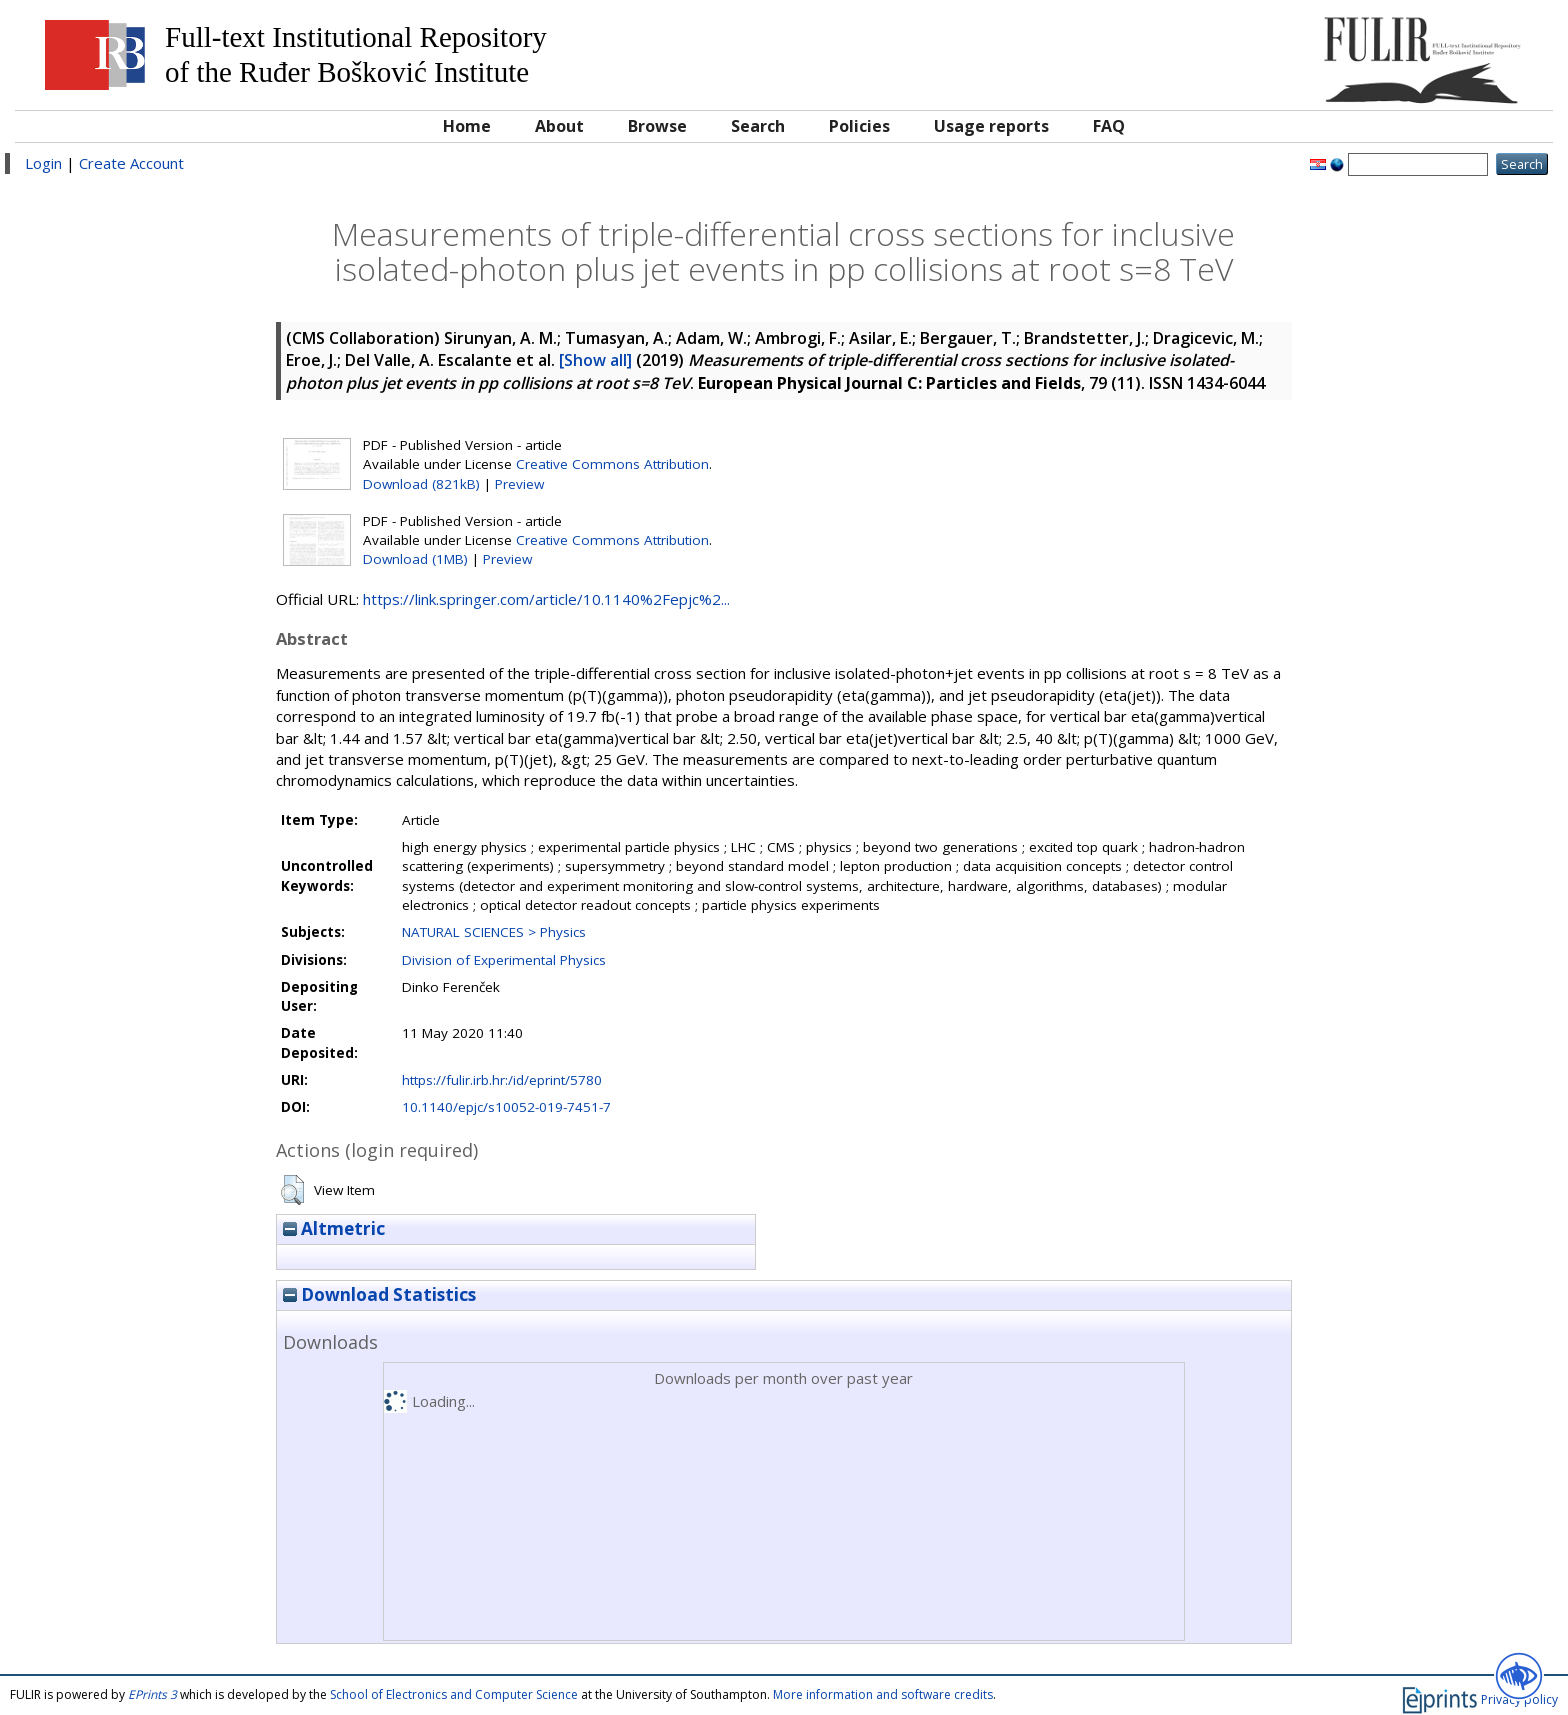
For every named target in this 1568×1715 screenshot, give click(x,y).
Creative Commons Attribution (612, 464)
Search (758, 126)
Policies (859, 126)
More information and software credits (883, 1694)
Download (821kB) (421, 484)
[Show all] (595, 360)
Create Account (131, 163)
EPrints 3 (152, 1694)
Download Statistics (379, 1294)
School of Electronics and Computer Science (454, 1694)
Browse (657, 126)
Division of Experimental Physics (504, 960)
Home (467, 126)
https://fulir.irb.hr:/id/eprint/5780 (502, 1080)
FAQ (1109, 126)
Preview (519, 484)
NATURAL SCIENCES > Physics (494, 932)
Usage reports (991, 126)
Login (43, 163)
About (559, 126)
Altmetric (334, 1228)
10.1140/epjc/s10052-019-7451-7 (506, 1107)
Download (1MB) (415, 559)
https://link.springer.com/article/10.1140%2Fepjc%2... (546, 599)
